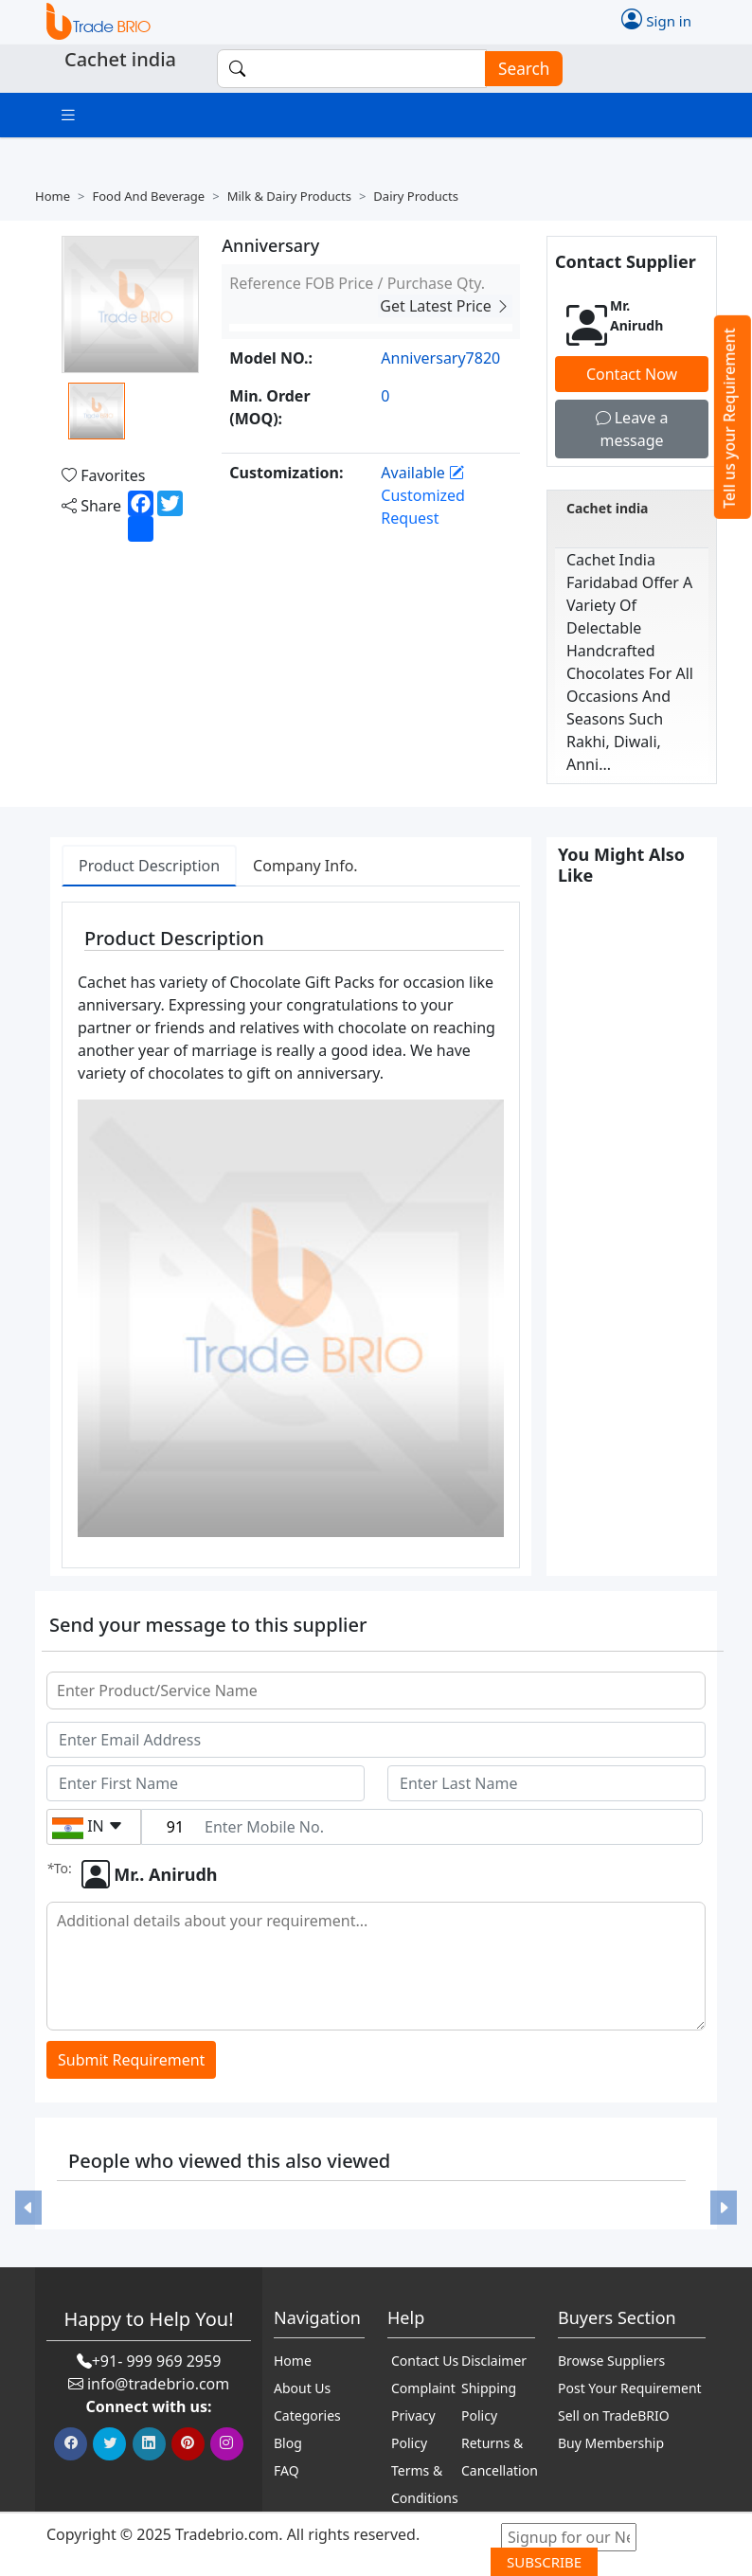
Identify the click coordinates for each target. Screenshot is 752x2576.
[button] (28, 2208)
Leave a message (632, 429)
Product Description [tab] (149, 865)
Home (52, 196)
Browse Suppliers (611, 2361)
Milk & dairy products (289, 196)
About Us (302, 2388)
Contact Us (424, 2361)
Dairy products (415, 196)
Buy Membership (611, 2443)
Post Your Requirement (630, 2388)
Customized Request (423, 495)
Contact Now (631, 374)
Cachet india (607, 508)
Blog (288, 2443)
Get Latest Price (445, 305)
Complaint (423, 2388)
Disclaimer (494, 2361)
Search (518, 68)
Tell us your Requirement (729, 418)
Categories (307, 2415)
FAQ (286, 2470)
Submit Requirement (131, 2060)
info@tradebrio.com (158, 2383)
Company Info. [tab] (305, 865)
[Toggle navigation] (68, 115)
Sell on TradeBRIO (614, 2415)
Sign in (656, 19)
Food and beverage (148, 196)
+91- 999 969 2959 (157, 2361)
